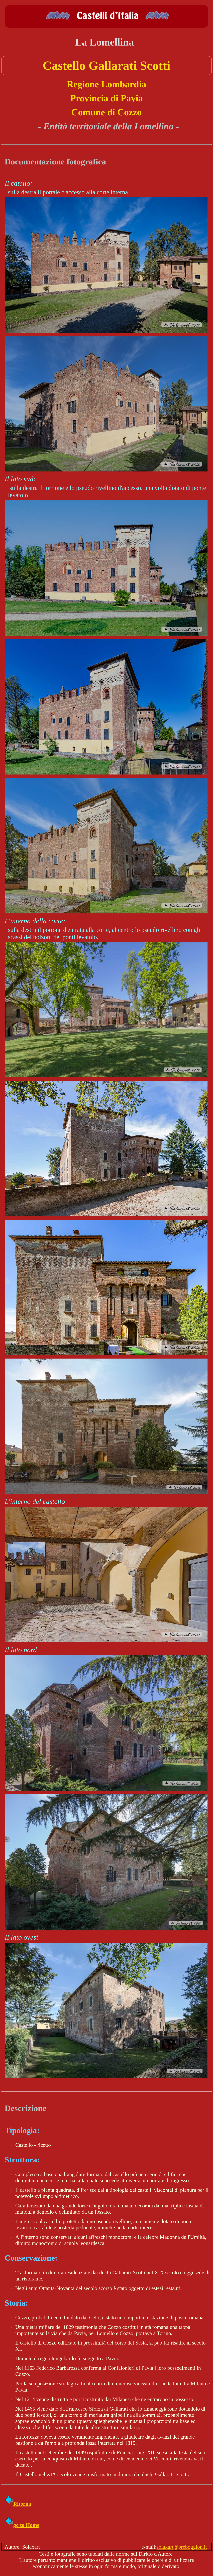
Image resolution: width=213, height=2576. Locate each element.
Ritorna (18, 2504)
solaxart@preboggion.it (182, 2547)
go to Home (22, 2525)
